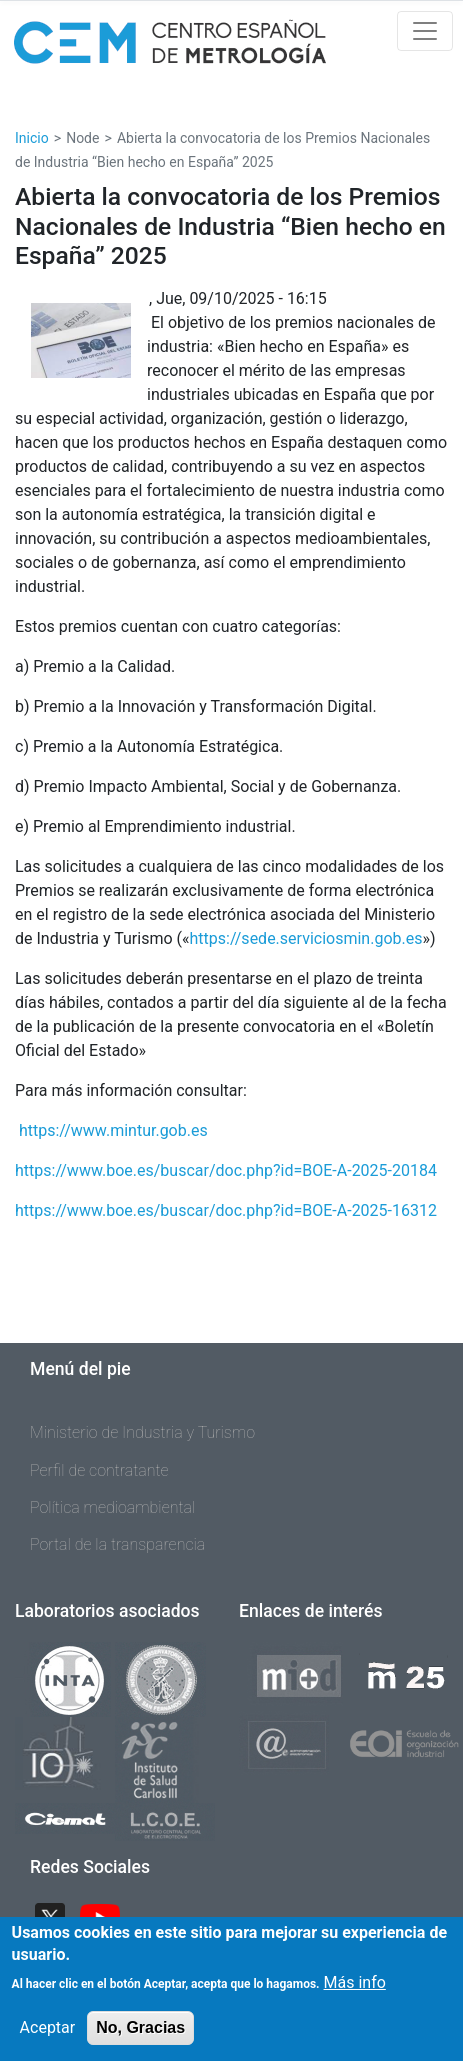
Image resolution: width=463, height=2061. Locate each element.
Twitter (58, 1915)
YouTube (108, 1915)
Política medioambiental (112, 1507)
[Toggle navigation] (425, 31)
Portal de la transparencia (117, 1544)
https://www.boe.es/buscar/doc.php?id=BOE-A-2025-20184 (226, 1170)
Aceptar (48, 2041)
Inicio (32, 138)
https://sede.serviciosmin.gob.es (306, 938)
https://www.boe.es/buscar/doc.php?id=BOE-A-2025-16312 (226, 1210)
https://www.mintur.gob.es (113, 1130)
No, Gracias (140, 2041)
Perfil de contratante (99, 1470)
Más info (355, 1996)
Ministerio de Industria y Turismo (142, 1432)
